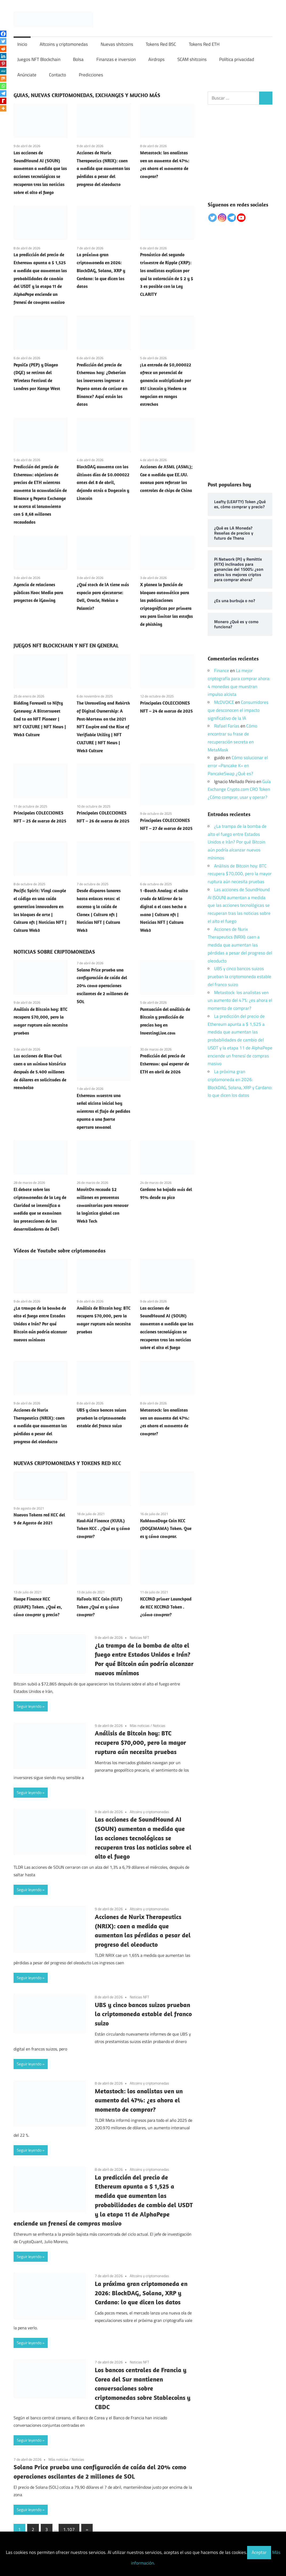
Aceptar (259, 2552)
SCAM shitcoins (192, 59)
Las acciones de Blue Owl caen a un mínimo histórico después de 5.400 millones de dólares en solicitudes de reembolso (40, 1071)
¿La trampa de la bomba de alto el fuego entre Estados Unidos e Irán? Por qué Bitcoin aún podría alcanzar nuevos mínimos (40, 1324)
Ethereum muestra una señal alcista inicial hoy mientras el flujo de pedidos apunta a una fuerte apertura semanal (103, 1111)
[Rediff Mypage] (3, 101)
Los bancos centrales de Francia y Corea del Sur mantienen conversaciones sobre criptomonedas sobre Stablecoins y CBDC (142, 2388)
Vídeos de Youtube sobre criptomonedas (59, 1250)
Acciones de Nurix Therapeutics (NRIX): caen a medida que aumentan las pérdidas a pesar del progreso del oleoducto (103, 168)
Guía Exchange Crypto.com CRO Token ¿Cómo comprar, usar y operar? (239, 789)
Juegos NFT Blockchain (38, 59)
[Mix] (3, 78)
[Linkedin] (3, 56)
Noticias (159, 1725)
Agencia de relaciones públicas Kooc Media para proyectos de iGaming (38, 592)
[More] (3, 108)
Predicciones (91, 74)
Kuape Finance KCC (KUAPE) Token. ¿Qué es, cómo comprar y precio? (38, 1607)
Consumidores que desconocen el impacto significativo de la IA (238, 710)
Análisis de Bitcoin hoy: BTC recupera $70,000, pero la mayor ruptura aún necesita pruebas (140, 1742)
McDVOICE (224, 702)
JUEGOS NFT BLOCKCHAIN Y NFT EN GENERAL (66, 645)
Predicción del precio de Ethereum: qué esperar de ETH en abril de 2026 (164, 1064)
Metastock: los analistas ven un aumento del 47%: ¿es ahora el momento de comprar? (139, 2100)
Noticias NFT (139, 1637)
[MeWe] (3, 71)
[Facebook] (3, 34)
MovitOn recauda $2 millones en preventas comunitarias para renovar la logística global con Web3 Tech (103, 1205)
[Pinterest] (3, 63)
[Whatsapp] (3, 86)
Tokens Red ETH (204, 44)
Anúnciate (26, 74)
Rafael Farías (226, 725)
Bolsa (78, 59)
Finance (221, 670)
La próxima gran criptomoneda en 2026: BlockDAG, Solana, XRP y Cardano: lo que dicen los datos (101, 270)
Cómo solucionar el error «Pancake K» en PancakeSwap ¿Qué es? (238, 765)
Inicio (22, 44)
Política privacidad (236, 59)
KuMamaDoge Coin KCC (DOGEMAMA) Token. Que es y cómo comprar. (165, 1529)
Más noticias (140, 1725)
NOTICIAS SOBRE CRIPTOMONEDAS (54, 951)
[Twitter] (3, 41)
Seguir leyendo (29, 1706)
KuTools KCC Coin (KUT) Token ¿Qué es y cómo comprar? (99, 1607)
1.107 (69, 2529)
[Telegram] (3, 93)
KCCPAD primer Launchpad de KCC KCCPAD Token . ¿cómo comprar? (165, 1607)
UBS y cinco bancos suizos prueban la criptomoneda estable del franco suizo (101, 1418)
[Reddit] (3, 49)
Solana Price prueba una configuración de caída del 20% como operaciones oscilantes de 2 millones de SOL (102, 985)
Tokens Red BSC (161, 44)
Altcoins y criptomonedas (64, 44)
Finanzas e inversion (116, 59)
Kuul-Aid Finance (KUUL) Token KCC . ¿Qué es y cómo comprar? (103, 1529)
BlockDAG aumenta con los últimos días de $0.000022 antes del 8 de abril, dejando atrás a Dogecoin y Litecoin (103, 482)
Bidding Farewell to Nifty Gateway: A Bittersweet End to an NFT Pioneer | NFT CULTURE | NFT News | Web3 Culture (40, 719)
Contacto (57, 74)
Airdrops (156, 59)
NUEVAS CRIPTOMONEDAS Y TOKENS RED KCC (67, 1463)
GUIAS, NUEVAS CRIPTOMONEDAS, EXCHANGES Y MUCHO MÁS (87, 95)
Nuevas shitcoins (117, 44)
